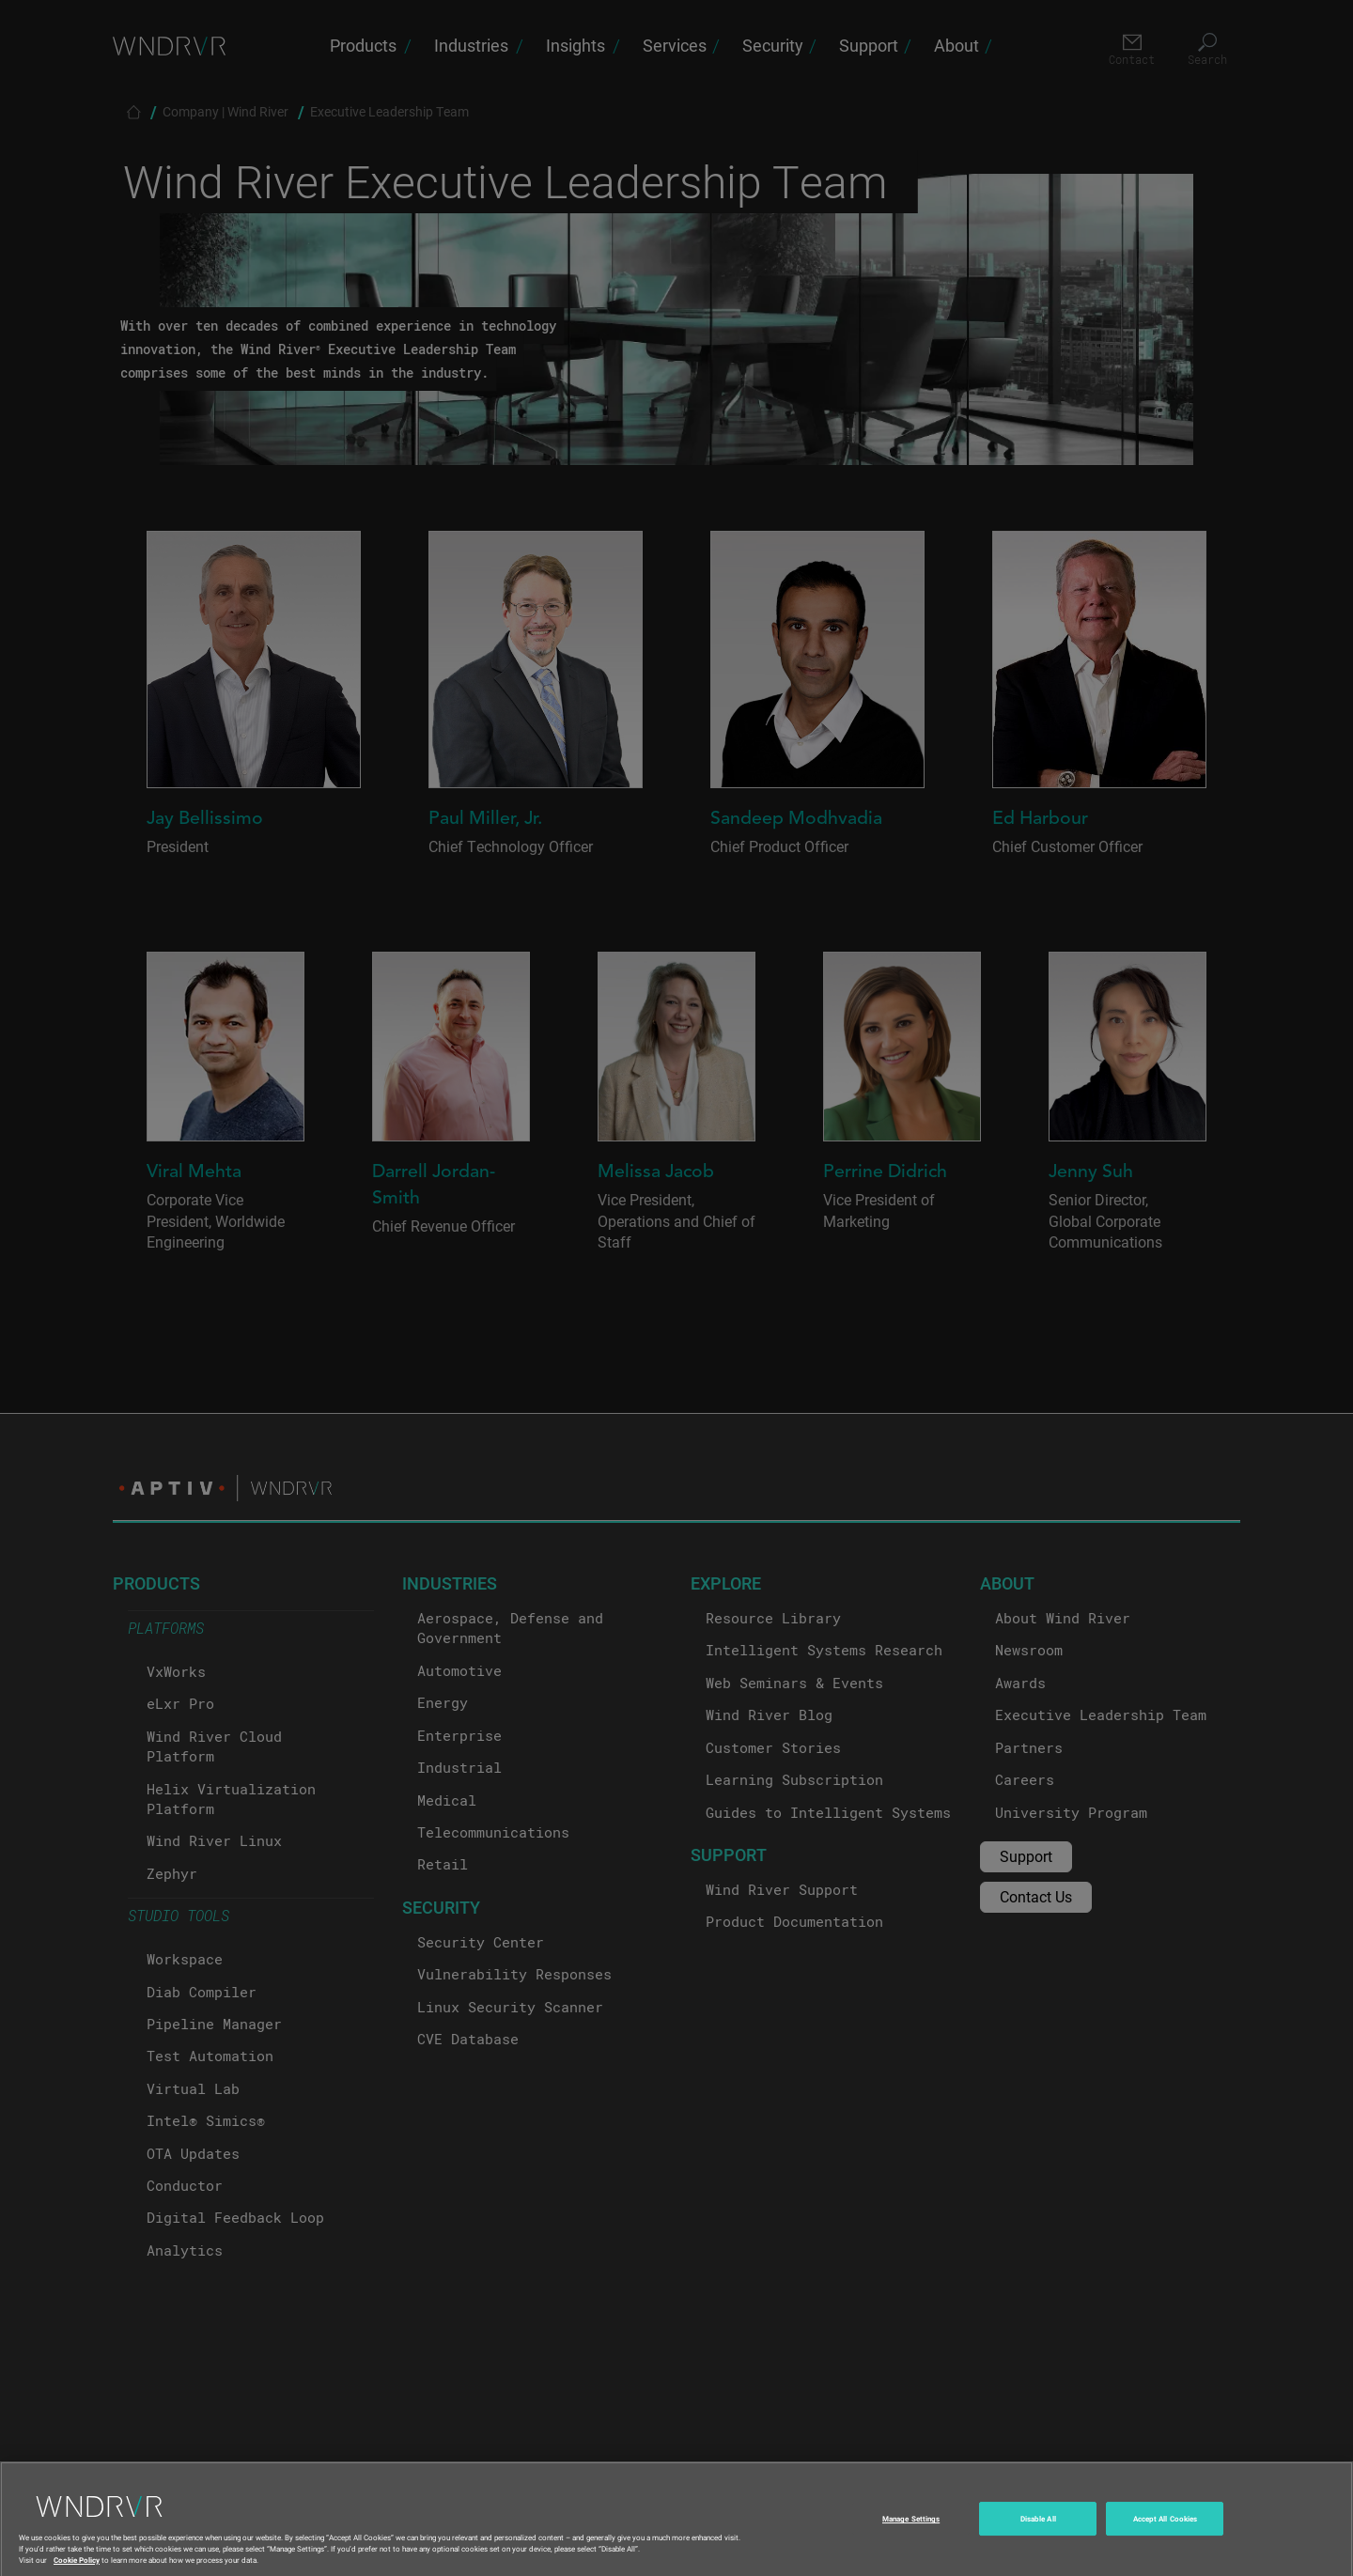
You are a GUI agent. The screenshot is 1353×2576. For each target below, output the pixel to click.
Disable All (1038, 2534)
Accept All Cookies (1165, 2534)
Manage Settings (911, 2534)
